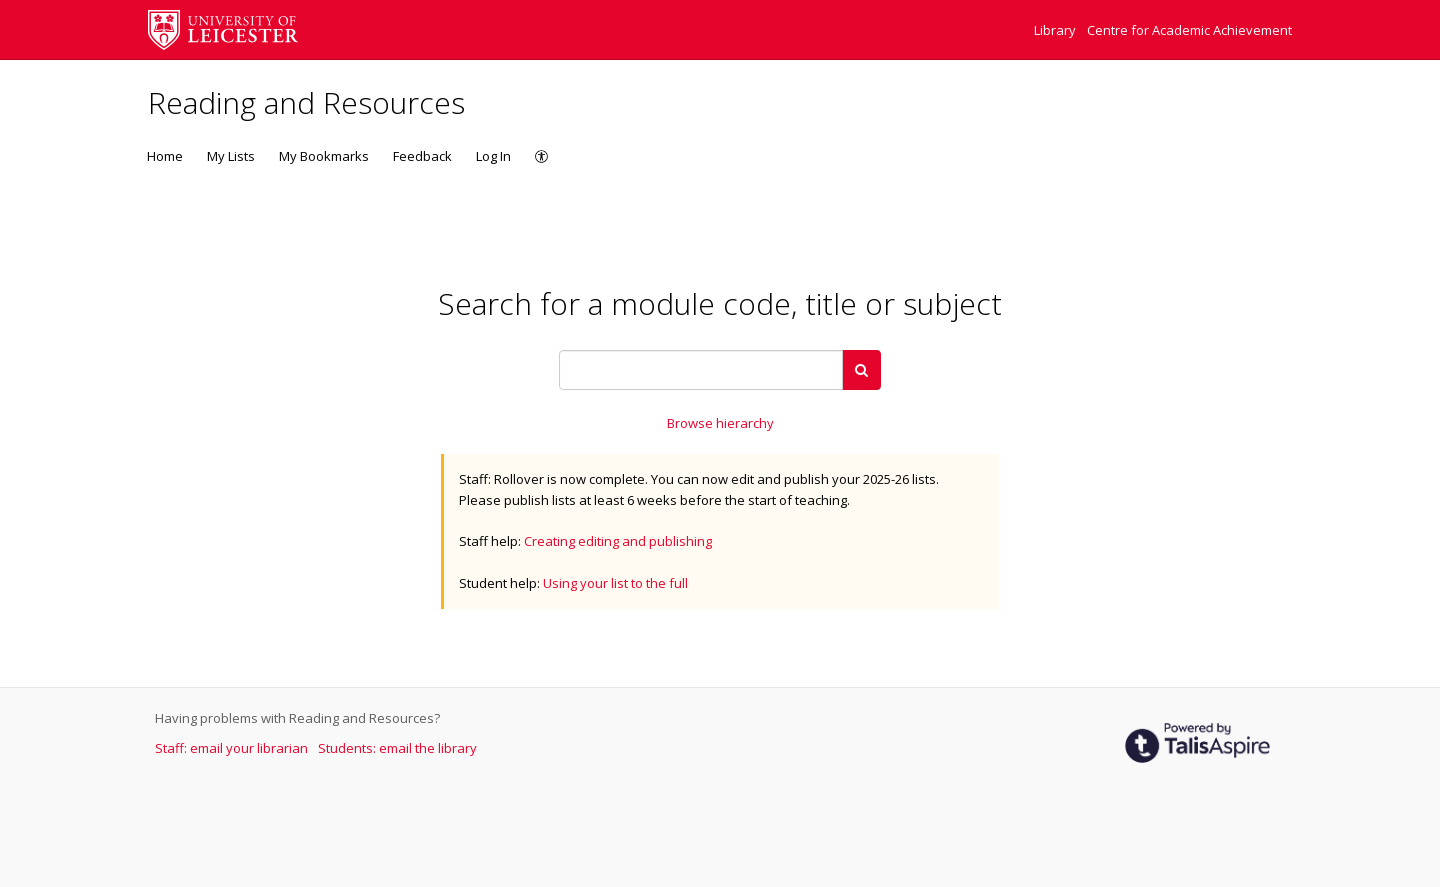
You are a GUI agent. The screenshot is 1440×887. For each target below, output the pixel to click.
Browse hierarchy (720, 423)
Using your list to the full (615, 583)
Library (1056, 30)
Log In (493, 156)
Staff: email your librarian (233, 748)
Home (165, 156)
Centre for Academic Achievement (1189, 30)
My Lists (231, 156)
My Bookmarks (324, 156)
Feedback (422, 156)
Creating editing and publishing (618, 541)
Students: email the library (397, 748)
